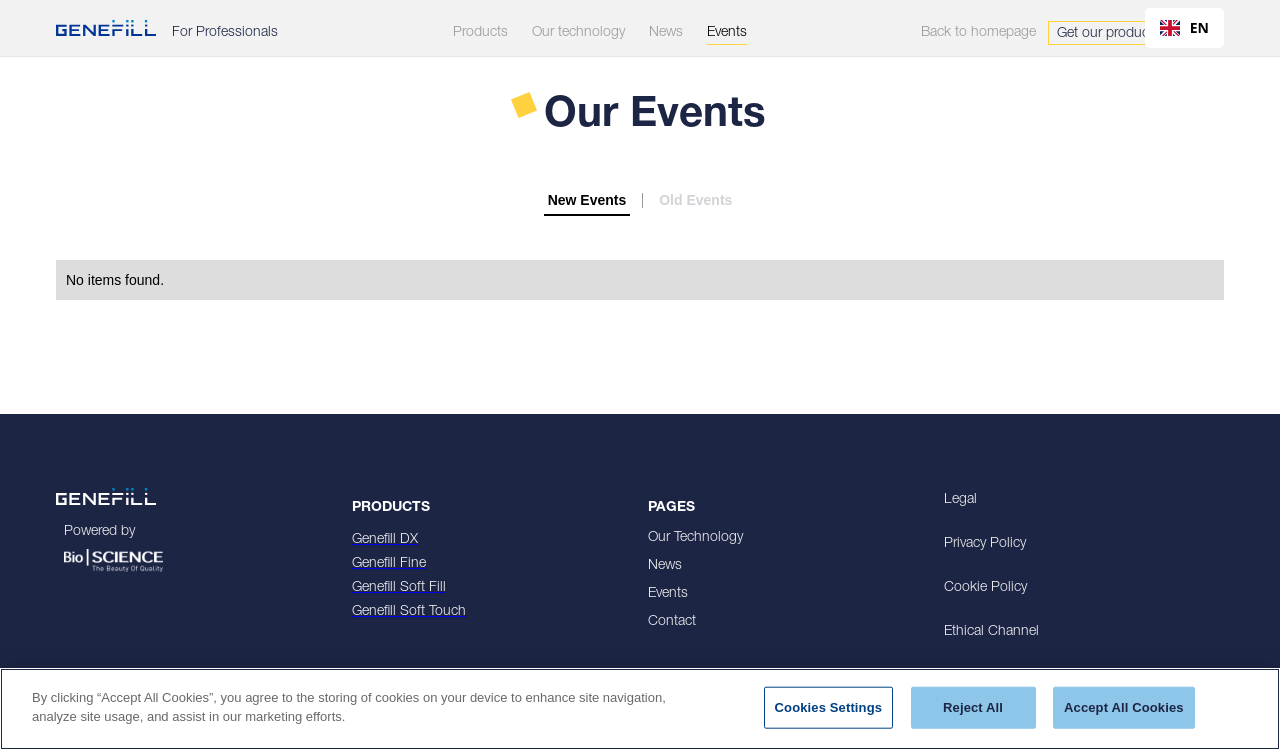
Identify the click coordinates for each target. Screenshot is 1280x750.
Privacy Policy (985, 544)
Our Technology (695, 538)
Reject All (973, 707)
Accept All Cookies (1124, 707)
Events (668, 594)
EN (1184, 27)
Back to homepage (978, 33)
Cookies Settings (829, 707)
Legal (960, 500)
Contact (672, 622)
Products (480, 33)
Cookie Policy (985, 588)
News (665, 566)
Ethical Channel (991, 632)
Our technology (578, 33)
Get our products (1108, 34)
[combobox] (1184, 28)
